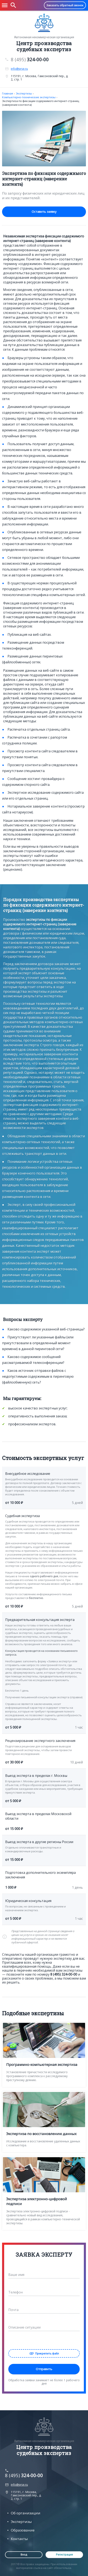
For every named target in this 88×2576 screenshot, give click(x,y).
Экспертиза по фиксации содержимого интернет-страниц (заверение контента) (40, 103)
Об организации (25, 2513)
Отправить (44, 2369)
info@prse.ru (19, 68)
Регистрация (64, 2554)
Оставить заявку (44, 211)
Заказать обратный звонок (64, 5)
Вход (24, 2554)
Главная (7, 93)
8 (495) (30, 59)
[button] (5, 5)
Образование (23, 2530)
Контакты (19, 2538)
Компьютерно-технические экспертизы (29, 97)
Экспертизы (24, 93)
